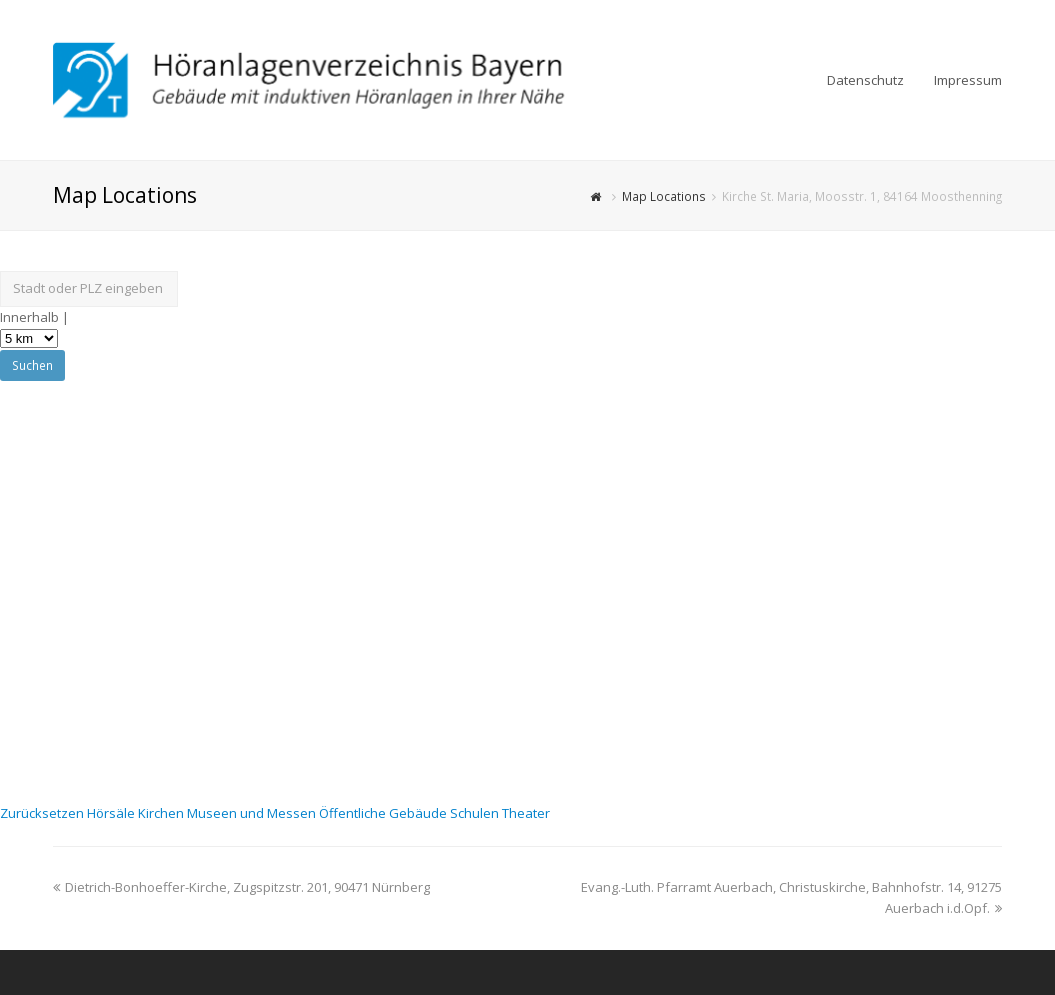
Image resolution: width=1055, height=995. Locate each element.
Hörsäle (112, 813)
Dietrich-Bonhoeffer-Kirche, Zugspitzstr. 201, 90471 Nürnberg (241, 887)
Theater (526, 813)
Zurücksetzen (43, 813)
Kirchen (162, 813)
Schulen (476, 813)
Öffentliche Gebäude (384, 813)
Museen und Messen (253, 813)
